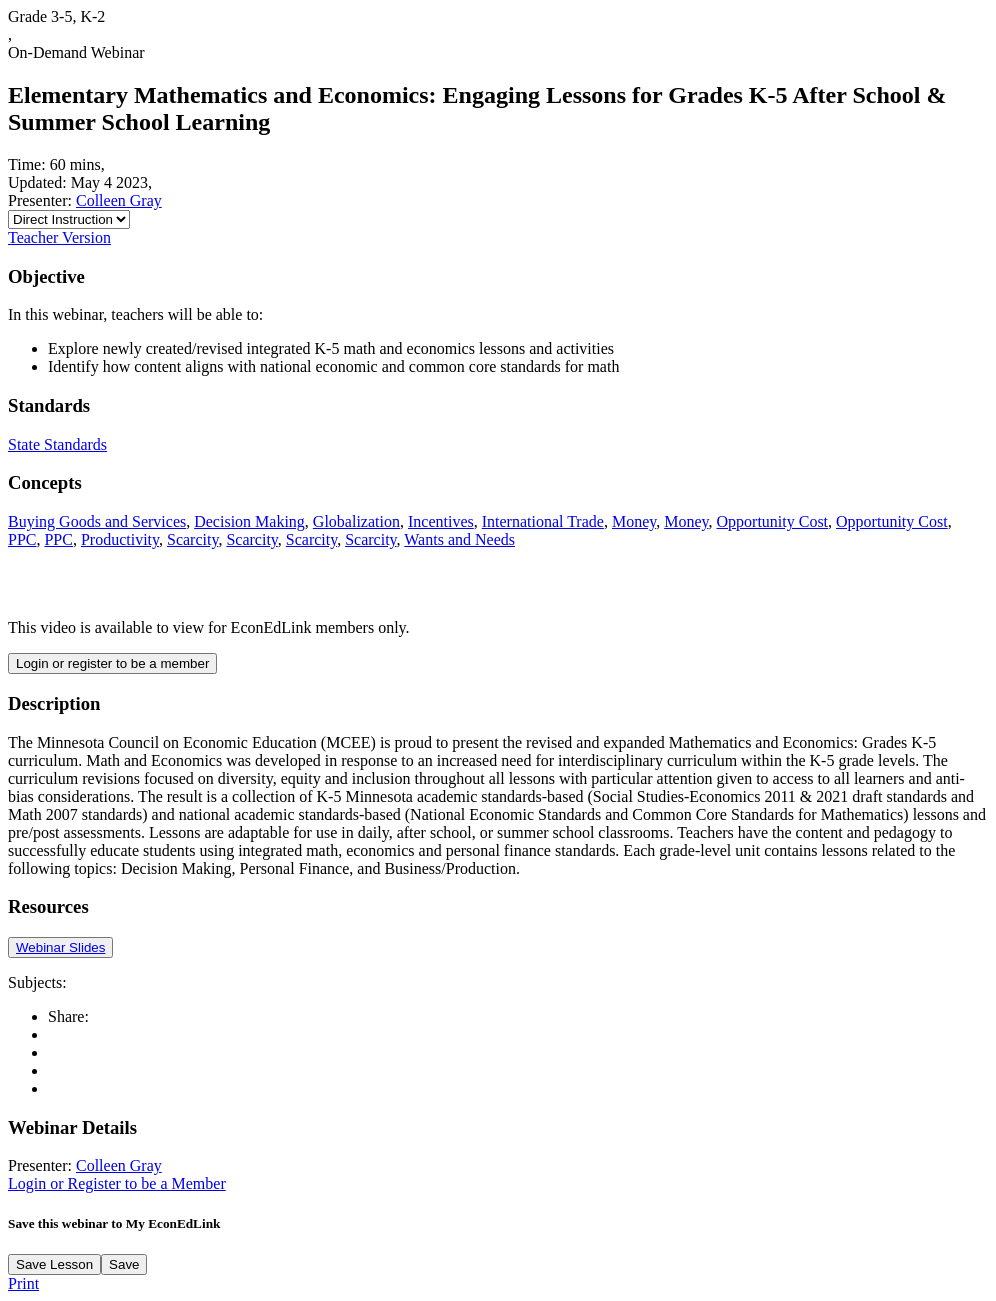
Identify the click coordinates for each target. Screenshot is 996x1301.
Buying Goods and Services (97, 521)
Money (634, 521)
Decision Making (249, 521)
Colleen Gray (119, 200)
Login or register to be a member (112, 663)
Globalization (356, 521)
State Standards (57, 444)
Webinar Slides (60, 947)
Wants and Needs (459, 539)
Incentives (441, 521)
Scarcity (192, 539)
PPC (22, 539)
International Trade (543, 521)
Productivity (120, 539)
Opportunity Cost (773, 521)
